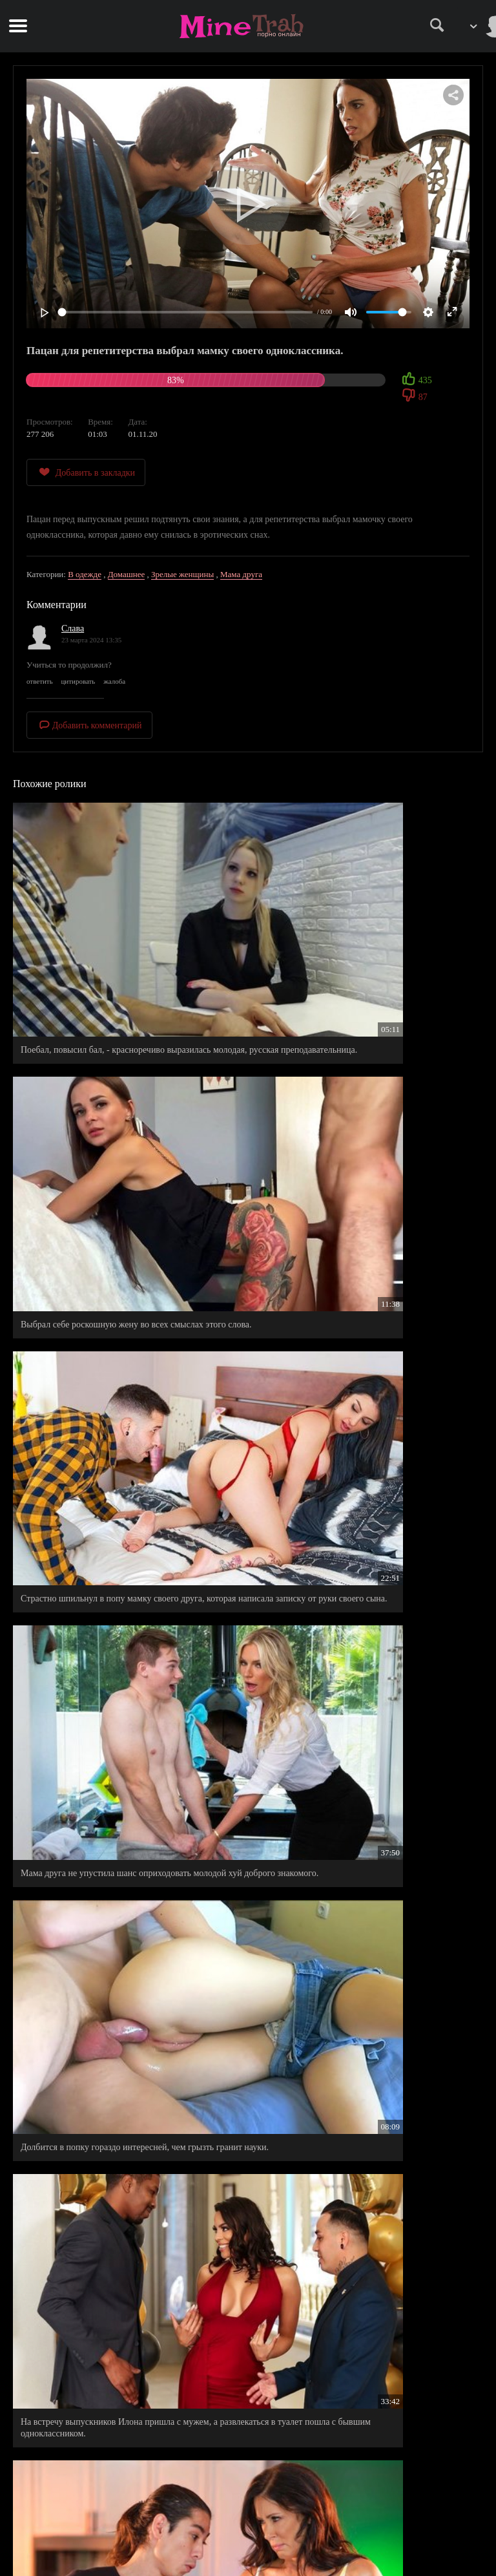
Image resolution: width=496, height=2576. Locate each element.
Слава (72, 628)
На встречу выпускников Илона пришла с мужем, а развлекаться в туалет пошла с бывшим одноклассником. (358, 1345)
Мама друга (241, 574)
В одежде (84, 574)
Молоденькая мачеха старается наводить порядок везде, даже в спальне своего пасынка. (128, 2135)
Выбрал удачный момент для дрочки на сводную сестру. (354, 2135)
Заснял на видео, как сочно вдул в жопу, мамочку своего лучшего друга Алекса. (354, 1731)
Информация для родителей (248, 2531)
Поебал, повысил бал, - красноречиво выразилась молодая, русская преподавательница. (116, 960)
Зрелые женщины (182, 574)
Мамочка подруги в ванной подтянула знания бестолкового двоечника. (108, 2325)
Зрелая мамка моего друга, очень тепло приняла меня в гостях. (126, 1541)
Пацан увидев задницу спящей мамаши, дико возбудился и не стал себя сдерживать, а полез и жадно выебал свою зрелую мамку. (126, 1927)
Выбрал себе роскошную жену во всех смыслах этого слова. (363, 960)
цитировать (78, 681)
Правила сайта (248, 2504)
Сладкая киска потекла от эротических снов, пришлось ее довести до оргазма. (366, 1541)
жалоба (114, 681)
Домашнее (126, 574)
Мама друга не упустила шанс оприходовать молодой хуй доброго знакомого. (363, 1150)
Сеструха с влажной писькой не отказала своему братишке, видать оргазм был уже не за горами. (114, 1731)
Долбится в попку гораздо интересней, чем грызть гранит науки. (117, 1340)
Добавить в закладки (86, 472)
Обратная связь (248, 2545)
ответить (39, 681)
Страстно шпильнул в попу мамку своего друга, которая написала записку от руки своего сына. (112, 1150)
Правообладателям (247, 2517)
